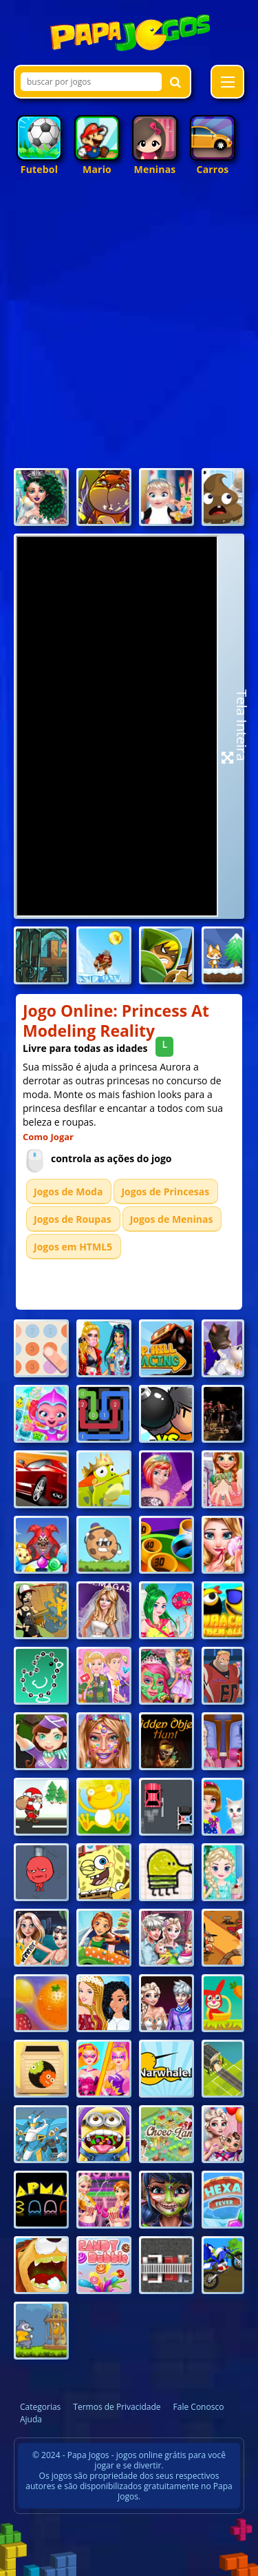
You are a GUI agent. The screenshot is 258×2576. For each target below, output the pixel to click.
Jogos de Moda (68, 1191)
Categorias (40, 2407)
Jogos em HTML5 (73, 1246)
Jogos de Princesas (165, 1191)
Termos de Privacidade (116, 2407)
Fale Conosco (198, 2407)
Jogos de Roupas (72, 1219)
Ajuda (31, 2419)
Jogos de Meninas (171, 1219)
